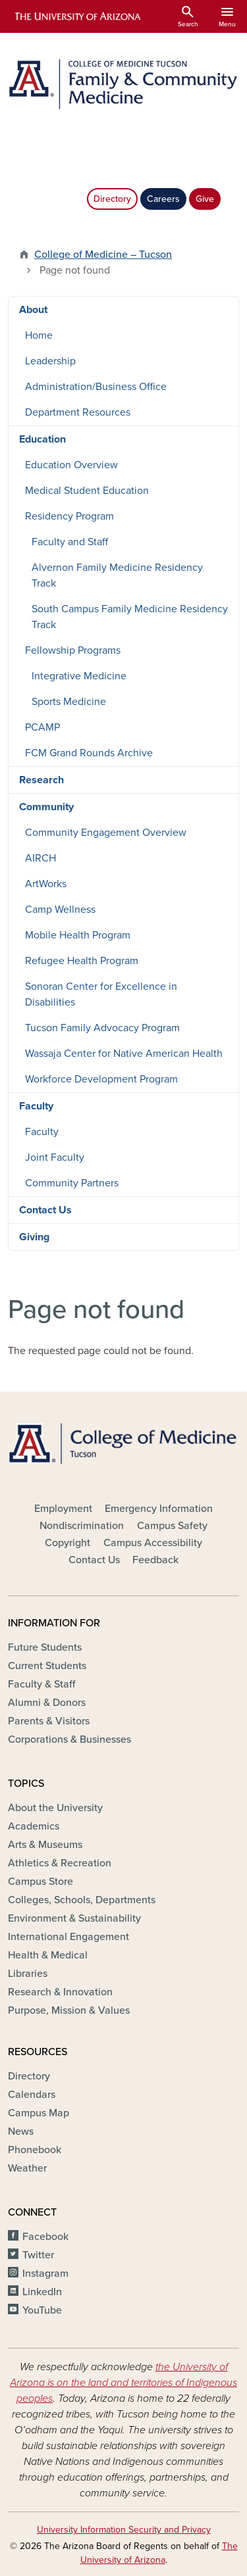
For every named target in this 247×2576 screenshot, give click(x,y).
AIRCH (40, 858)
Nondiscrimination (82, 1525)
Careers (163, 199)
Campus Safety (172, 1525)
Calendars (31, 2094)
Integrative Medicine (79, 676)
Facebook (45, 2236)
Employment (63, 1508)
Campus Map (38, 2113)
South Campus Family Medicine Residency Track (130, 616)
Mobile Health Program (77, 935)
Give (205, 199)
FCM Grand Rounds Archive (89, 753)
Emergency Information (159, 1508)
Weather (27, 2168)
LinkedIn (42, 2291)
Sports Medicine (69, 701)
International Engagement (68, 1936)
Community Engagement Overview (105, 832)
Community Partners (72, 1183)
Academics (33, 1826)
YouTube (42, 2310)
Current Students (47, 1665)
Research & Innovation (60, 1992)
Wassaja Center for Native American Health (124, 1053)
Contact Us (45, 1210)
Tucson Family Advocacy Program (102, 1027)
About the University (55, 1807)
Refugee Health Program (81, 960)
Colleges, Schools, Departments (81, 1900)
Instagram (45, 2273)
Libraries (27, 1973)
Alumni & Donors (47, 1702)
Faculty (36, 1106)
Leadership (50, 361)
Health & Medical (48, 1955)
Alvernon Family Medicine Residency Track (117, 575)
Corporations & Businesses (69, 1739)
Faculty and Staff (70, 541)
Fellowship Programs (73, 650)
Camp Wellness (60, 909)
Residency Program (69, 516)
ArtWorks (46, 883)
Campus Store (40, 1881)
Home (39, 335)
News (21, 2131)
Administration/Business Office (96, 386)
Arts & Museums (45, 1844)
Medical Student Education (87, 490)
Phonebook (34, 2149)
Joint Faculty (54, 1157)
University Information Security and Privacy (124, 2529)
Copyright (67, 1542)
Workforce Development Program (101, 1079)
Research (41, 780)
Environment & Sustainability (74, 1918)
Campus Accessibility (152, 1542)
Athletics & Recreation (59, 1863)
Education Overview (71, 465)
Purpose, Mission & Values (69, 2010)
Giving (34, 1237)
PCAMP (42, 727)
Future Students (45, 1647)
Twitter (38, 2255)
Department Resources (77, 412)
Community (46, 807)
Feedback (155, 1560)
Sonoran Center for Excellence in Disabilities (101, 994)
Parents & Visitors (49, 1721)
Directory (112, 199)
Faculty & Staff (41, 1684)
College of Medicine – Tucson (103, 254)
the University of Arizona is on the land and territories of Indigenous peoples (123, 2382)
